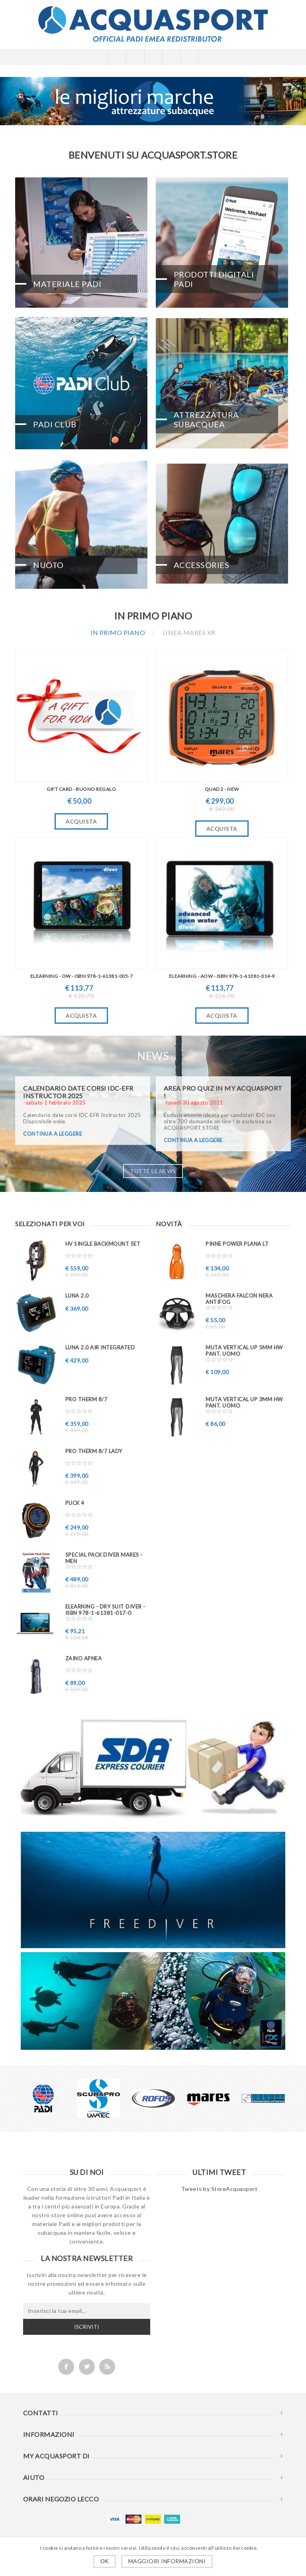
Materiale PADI (67, 284)
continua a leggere (52, 1134)
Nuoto (48, 565)
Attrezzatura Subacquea (206, 419)
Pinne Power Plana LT (237, 1244)
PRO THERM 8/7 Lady (93, 1451)
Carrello (171, 57)
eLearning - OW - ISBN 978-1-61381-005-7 (81, 976)
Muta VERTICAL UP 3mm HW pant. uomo (244, 1402)
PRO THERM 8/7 (86, 1399)
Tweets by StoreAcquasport (219, 2188)
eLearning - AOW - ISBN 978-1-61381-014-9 (222, 976)
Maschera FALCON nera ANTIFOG (239, 1298)
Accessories (202, 565)
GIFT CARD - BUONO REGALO (81, 789)
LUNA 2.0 (77, 1295)
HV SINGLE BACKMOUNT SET (103, 1244)
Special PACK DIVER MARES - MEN (104, 1557)
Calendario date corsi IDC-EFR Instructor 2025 (78, 1091)
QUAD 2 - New (222, 789)
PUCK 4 (74, 1503)
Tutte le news (153, 1171)
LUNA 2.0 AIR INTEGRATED (100, 1347)
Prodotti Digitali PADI (214, 279)
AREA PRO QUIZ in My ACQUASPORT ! (223, 1091)
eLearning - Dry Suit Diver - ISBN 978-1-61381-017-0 (105, 1609)
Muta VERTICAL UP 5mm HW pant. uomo (244, 1350)
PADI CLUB (54, 424)
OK (104, 2561)
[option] (43, 2098)
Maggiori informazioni (167, 2561)
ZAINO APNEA (83, 1658)
